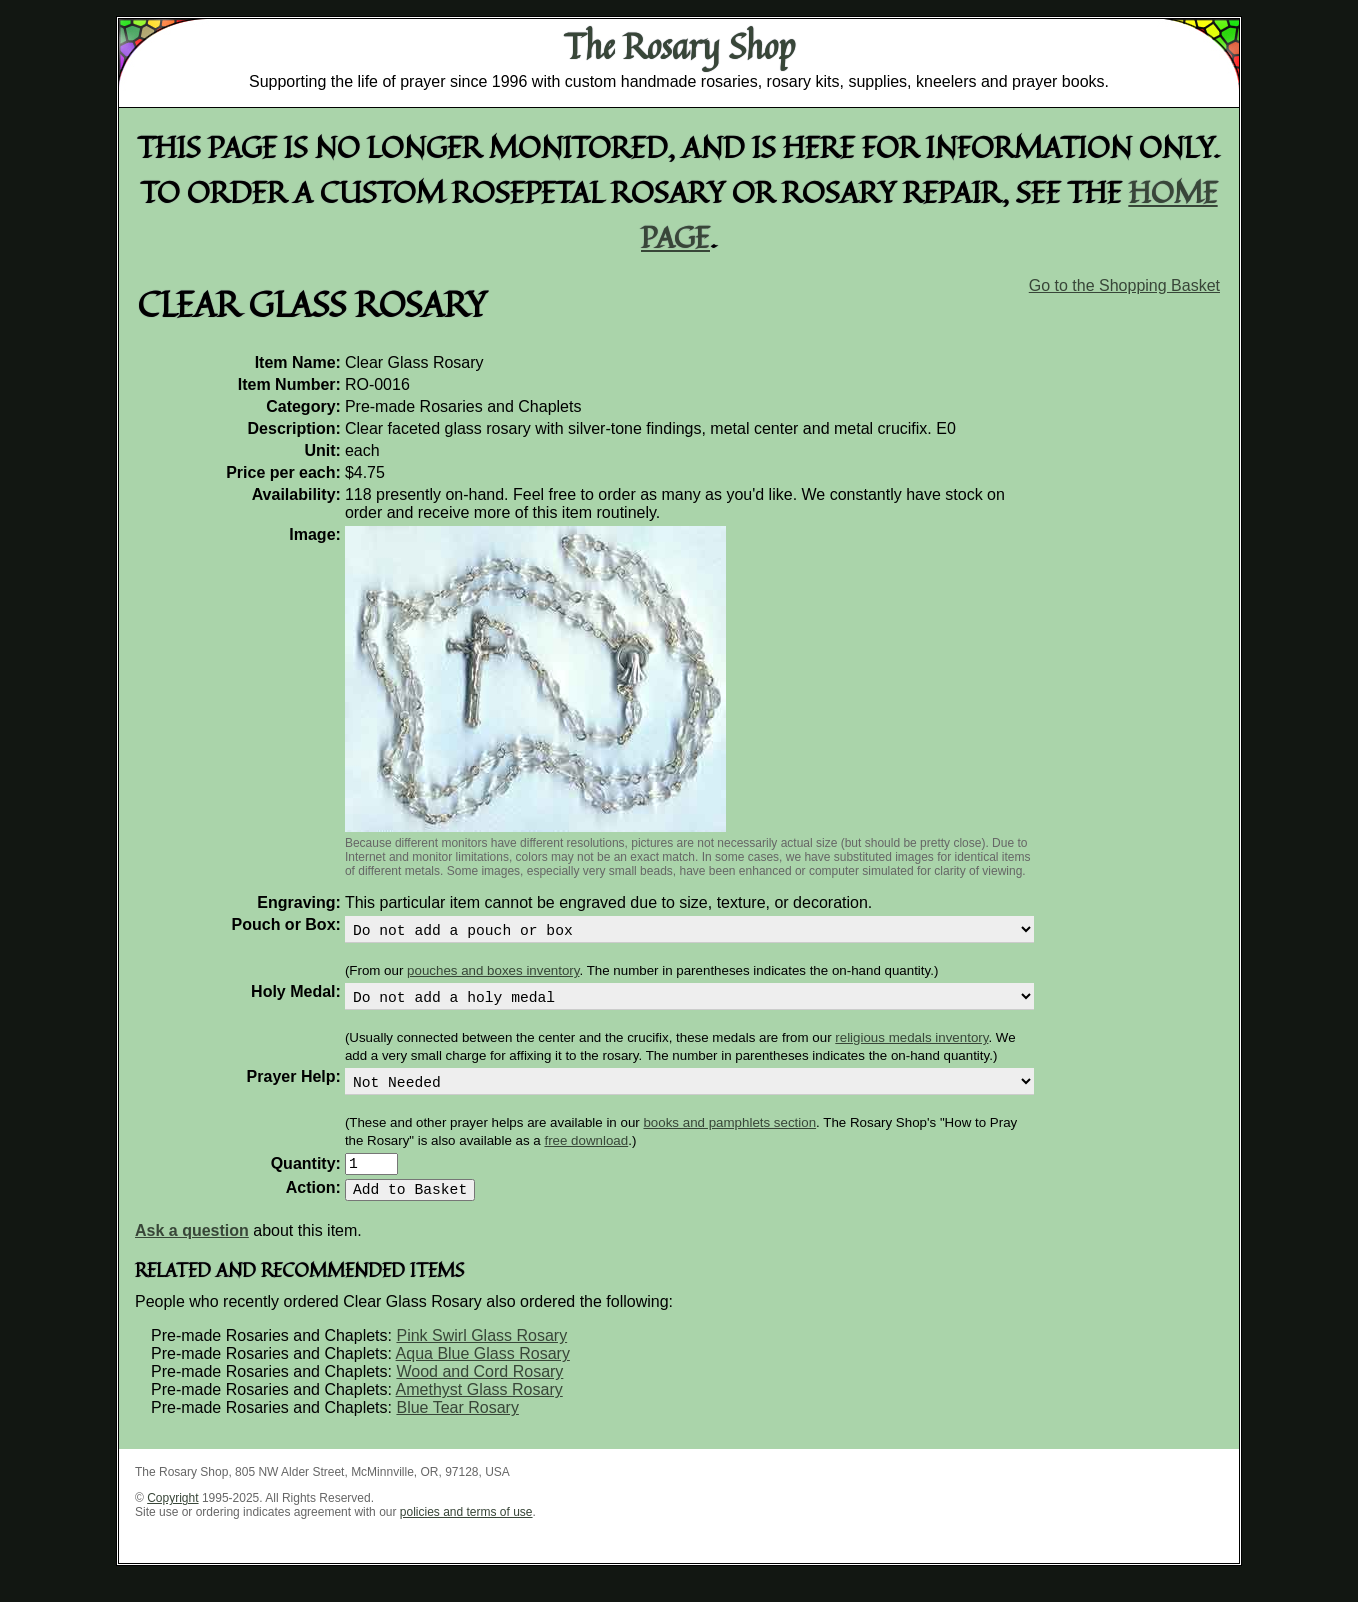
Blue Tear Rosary (457, 1427)
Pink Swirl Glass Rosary (481, 1355)
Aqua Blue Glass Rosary (483, 1373)
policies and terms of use (466, 1532)
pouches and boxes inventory (493, 974)
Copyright (172, 1518)
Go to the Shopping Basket (1124, 285)
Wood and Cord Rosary (479, 1391)
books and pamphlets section (729, 1134)
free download (586, 1152)
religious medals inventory (911, 1045)
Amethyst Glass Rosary (479, 1409)
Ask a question (192, 1250)
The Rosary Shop (679, 46)
